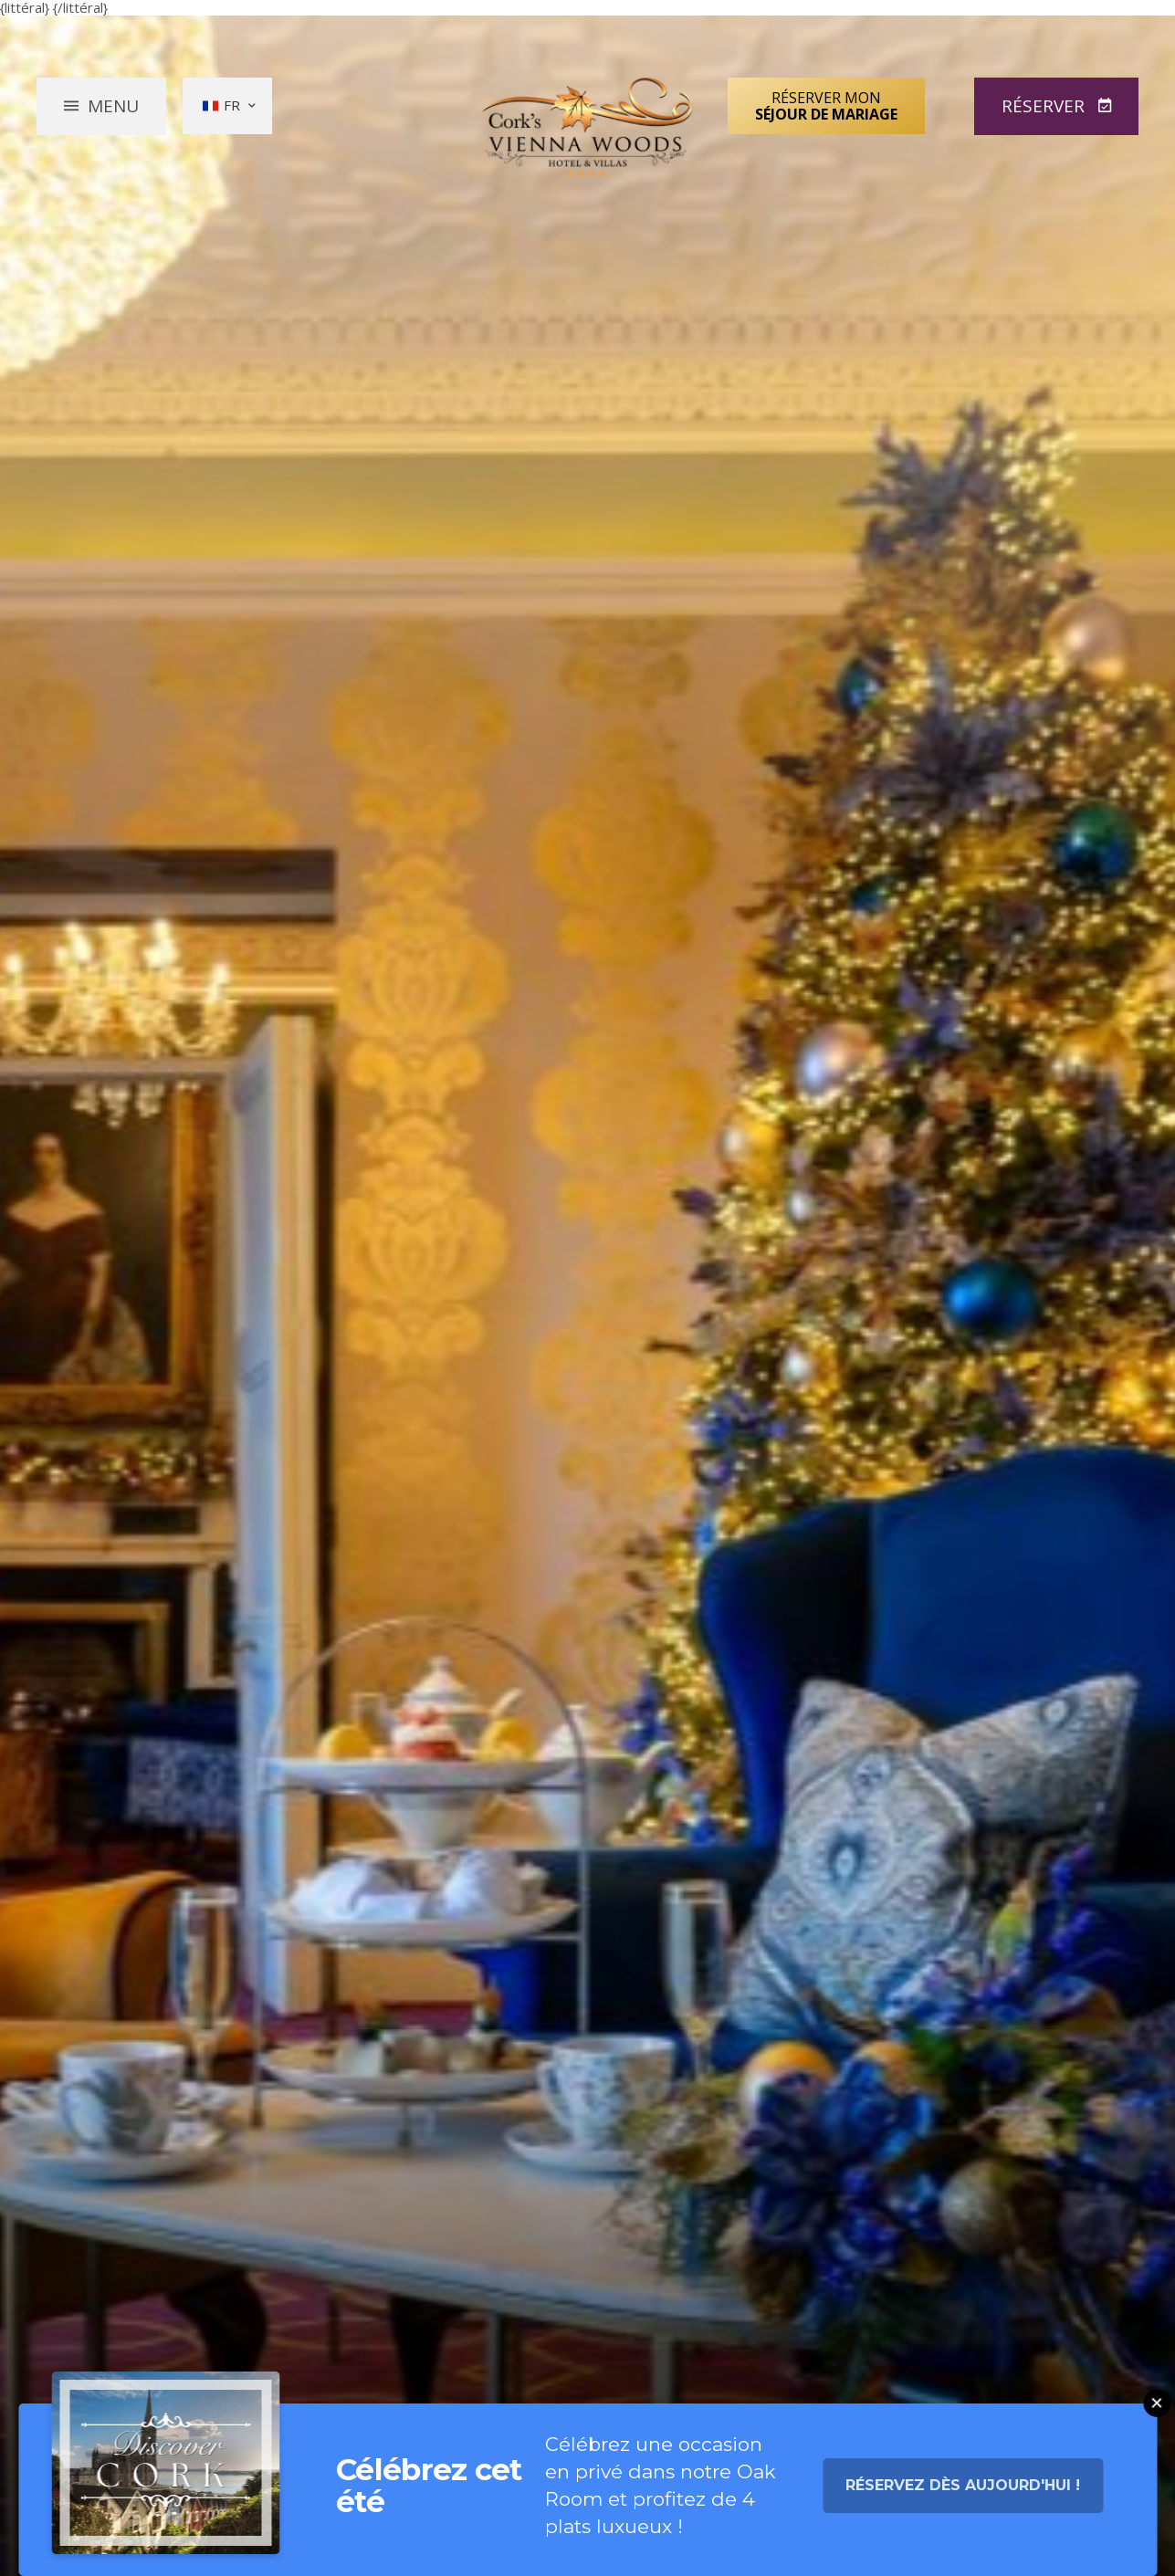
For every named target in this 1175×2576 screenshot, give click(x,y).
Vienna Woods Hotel (587, 127)
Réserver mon (826, 105)
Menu (113, 105)
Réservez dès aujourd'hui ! (962, 2492)
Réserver (1045, 105)
